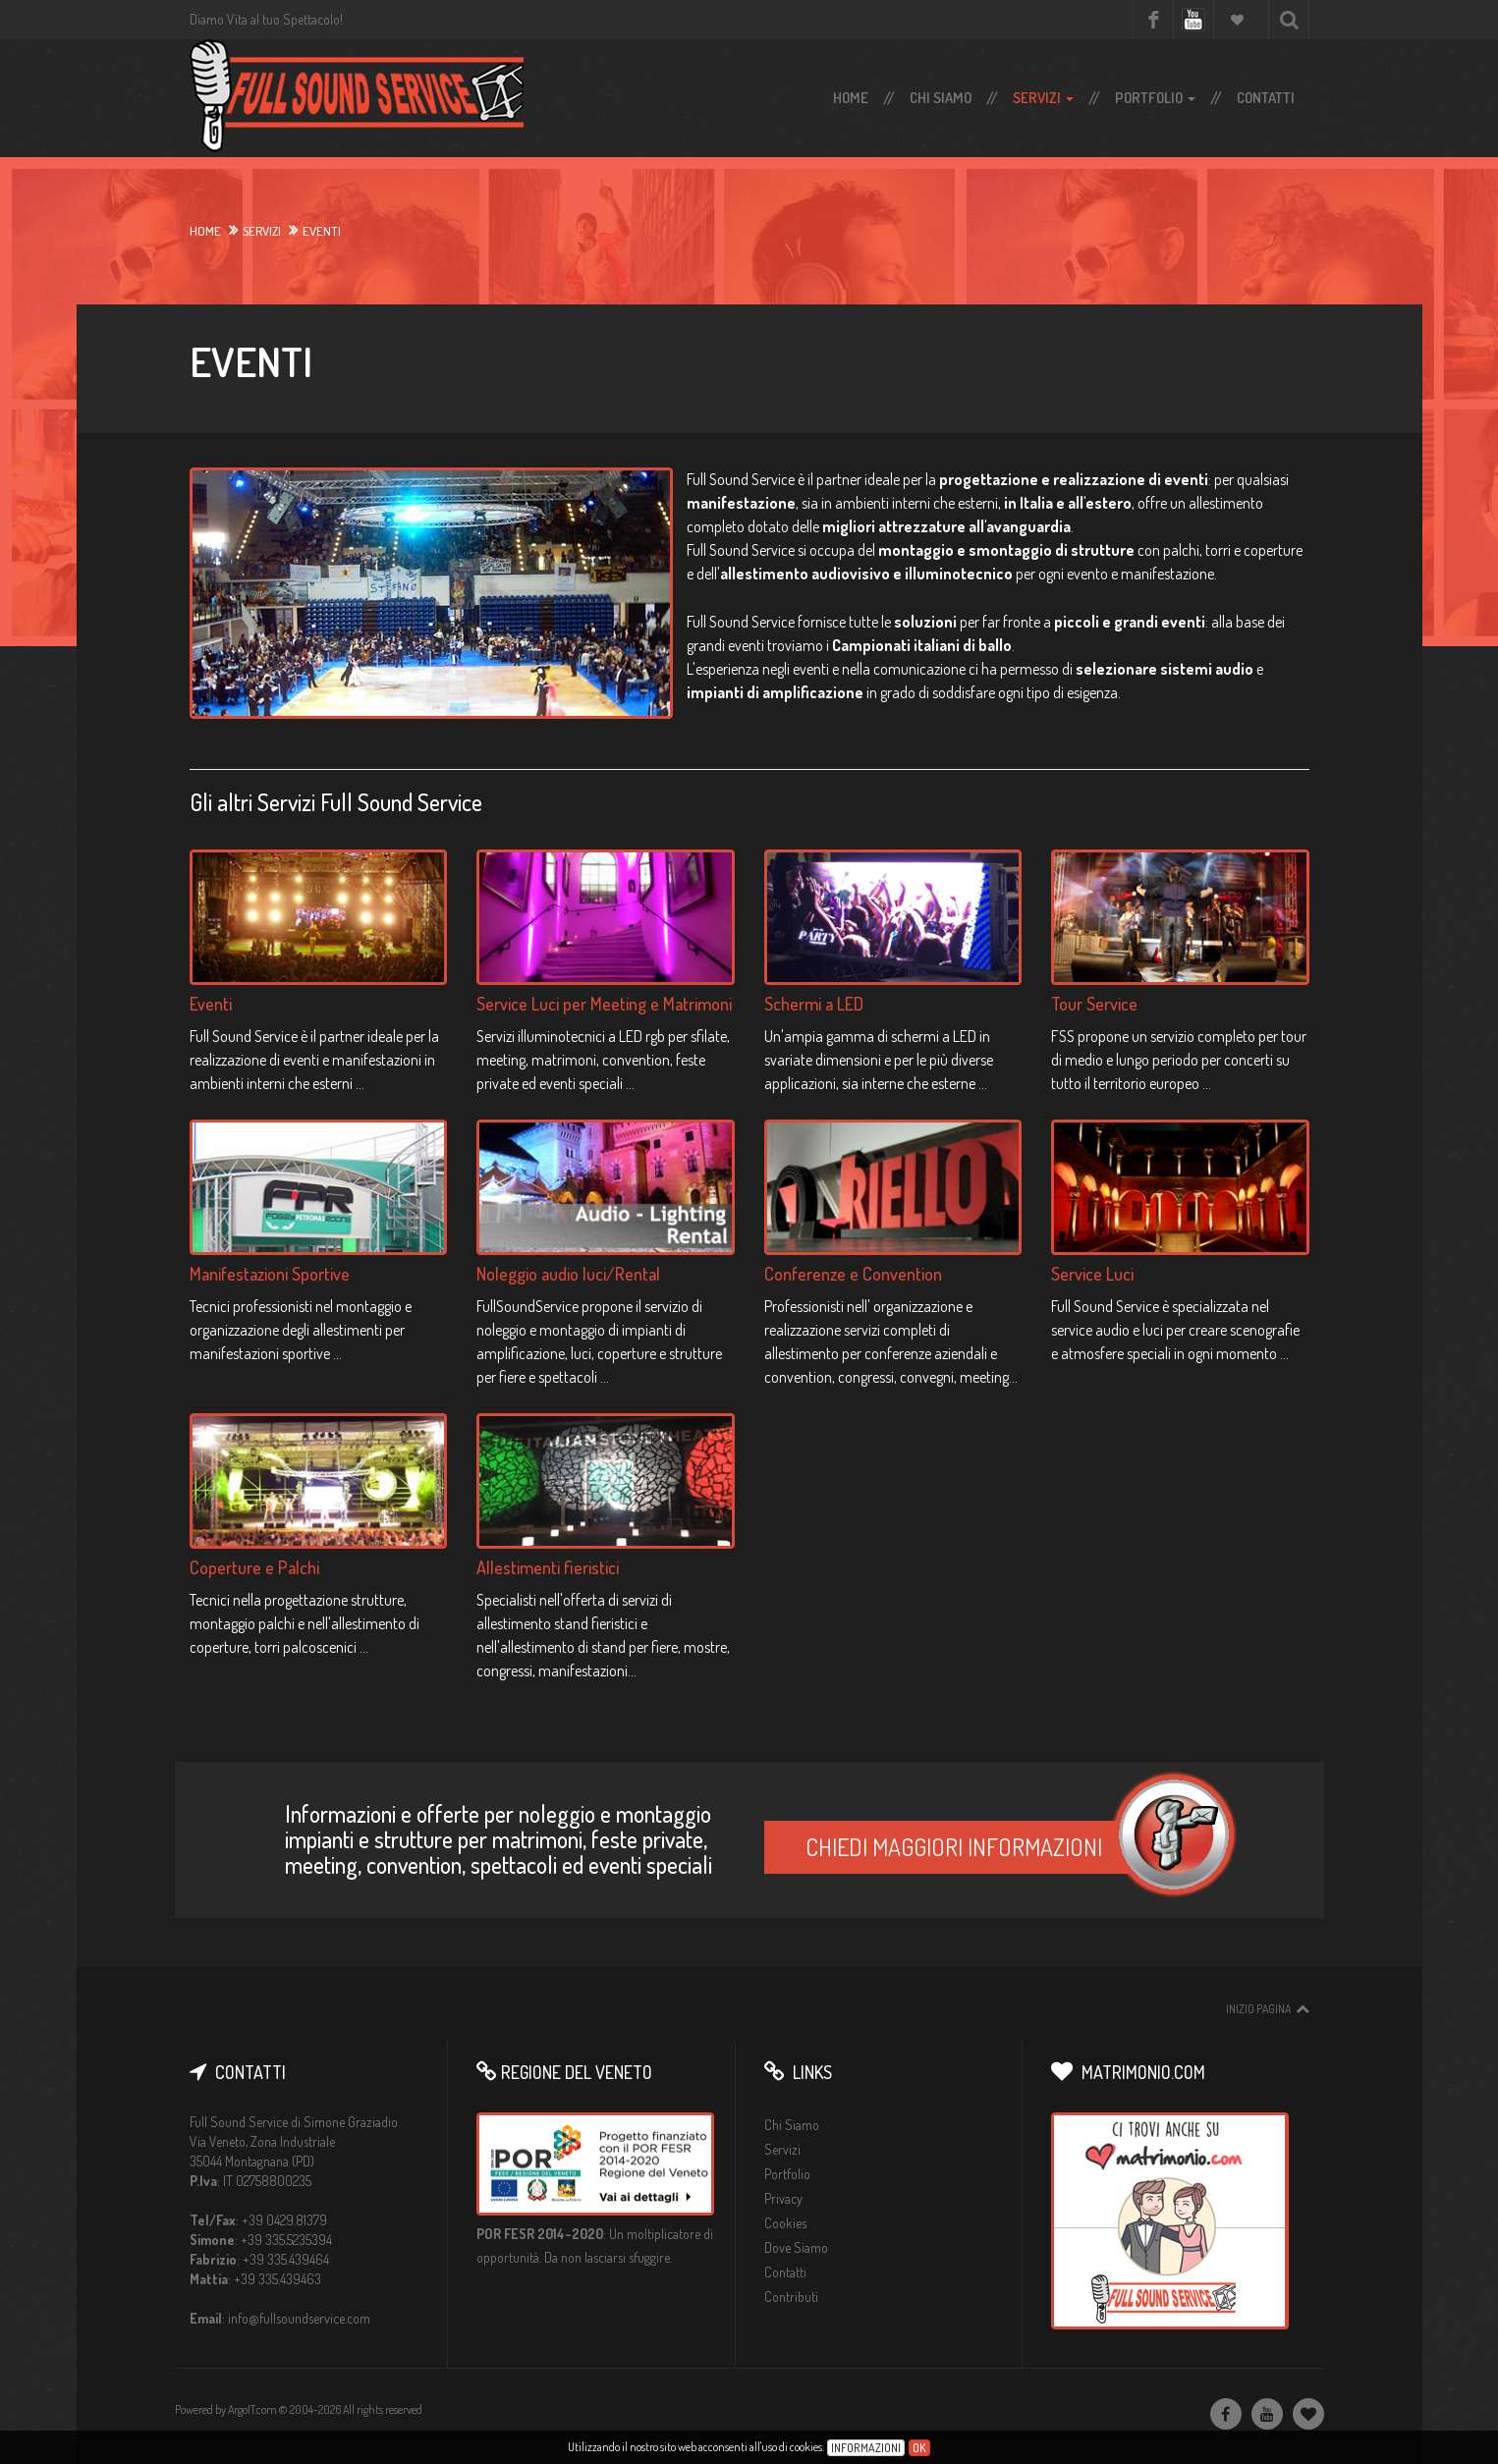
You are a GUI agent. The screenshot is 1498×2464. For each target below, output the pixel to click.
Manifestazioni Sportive (270, 1274)
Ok (919, 2447)
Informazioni (866, 2447)
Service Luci (1092, 1274)
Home (850, 97)
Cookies (785, 2223)
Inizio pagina (1258, 2008)
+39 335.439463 (277, 2279)
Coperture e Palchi (254, 1567)
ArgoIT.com (252, 2409)
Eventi (211, 1003)
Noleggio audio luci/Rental (568, 1274)
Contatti (1266, 97)
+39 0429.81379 (284, 2220)
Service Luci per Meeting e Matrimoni (604, 1003)
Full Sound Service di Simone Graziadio (294, 2121)
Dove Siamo (796, 2247)
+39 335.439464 (286, 2259)
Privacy (783, 2198)
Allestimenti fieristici (547, 1567)
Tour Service (1094, 1003)
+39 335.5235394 (286, 2239)
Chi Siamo (940, 97)
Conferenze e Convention (853, 1274)
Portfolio (1155, 97)
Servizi (1043, 97)
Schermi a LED (813, 1003)
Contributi (791, 2296)
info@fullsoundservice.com (299, 2318)
